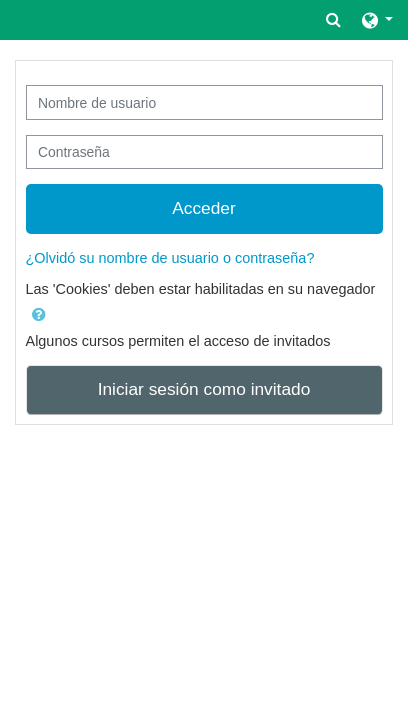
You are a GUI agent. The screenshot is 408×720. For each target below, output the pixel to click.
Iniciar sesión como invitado (204, 389)
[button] (333, 20)
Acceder (204, 208)
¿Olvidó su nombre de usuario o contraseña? (170, 258)
